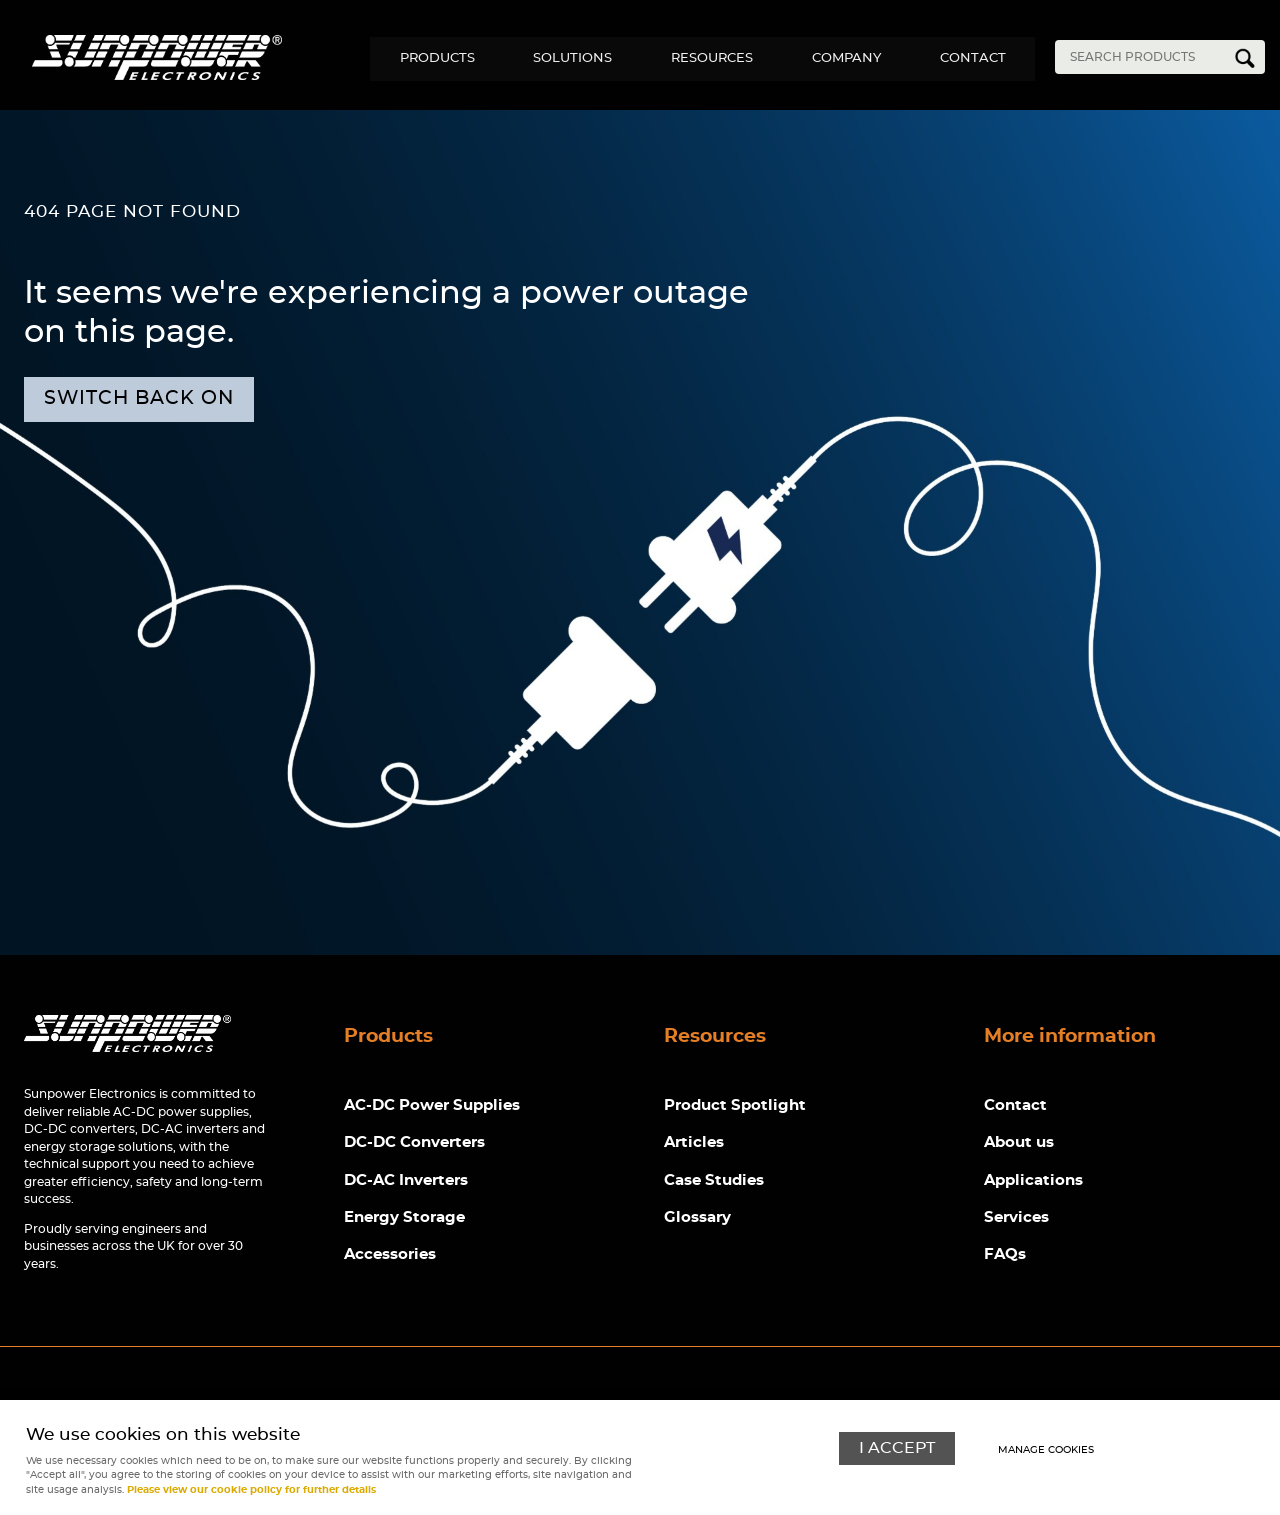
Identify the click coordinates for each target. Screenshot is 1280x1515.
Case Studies (714, 1180)
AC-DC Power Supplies (432, 1105)
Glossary (697, 1218)
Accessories (390, 1255)
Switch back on (139, 398)
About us (1019, 1143)
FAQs (1005, 1255)
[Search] (1145, 57)
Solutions (568, 58)
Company (844, 58)
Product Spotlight (735, 1105)
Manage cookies (1046, 1450)
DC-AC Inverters (406, 1180)
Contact (972, 58)
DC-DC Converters (414, 1143)
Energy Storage (404, 1218)
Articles (694, 1143)
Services (1016, 1218)
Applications (1033, 1180)
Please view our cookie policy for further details (251, 1490)
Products (431, 58)
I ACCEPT (897, 1448)
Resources (709, 58)
